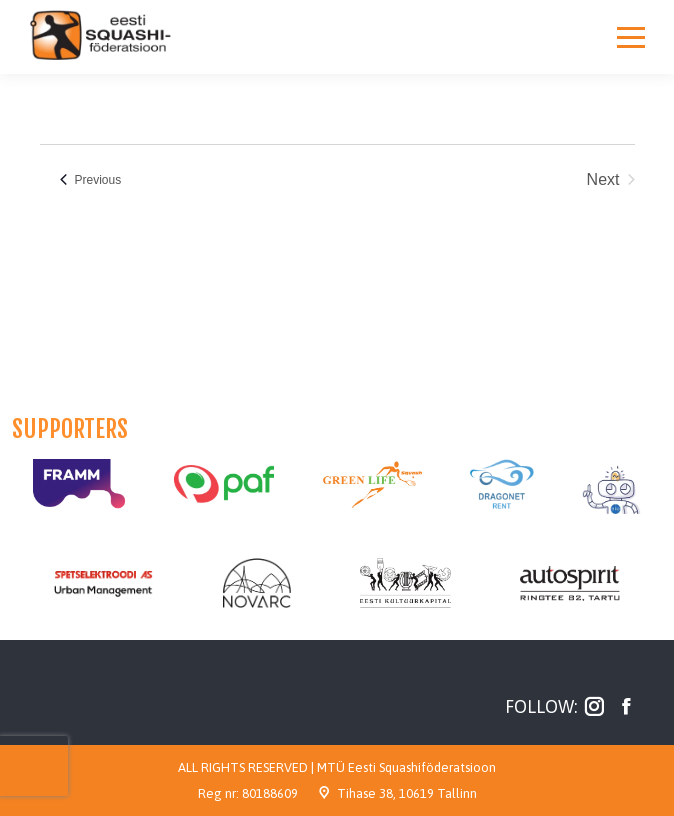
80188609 (270, 793)
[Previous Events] (91, 180)
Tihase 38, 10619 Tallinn (407, 793)
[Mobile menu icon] (631, 37)
